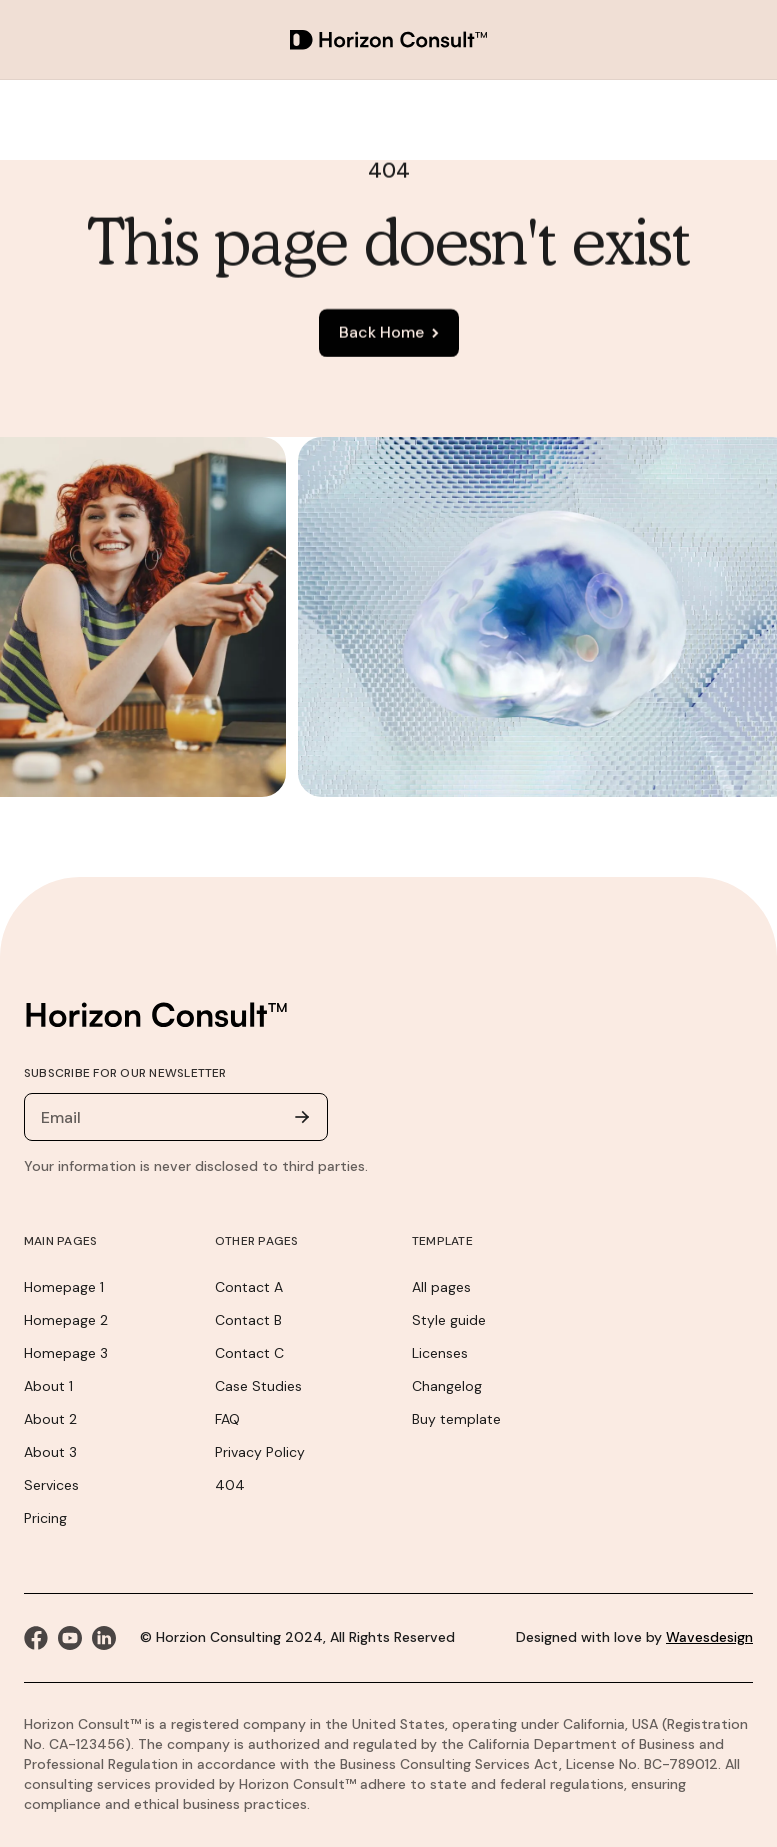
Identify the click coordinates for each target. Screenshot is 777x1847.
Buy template (456, 1419)
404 (230, 1485)
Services (51, 1485)
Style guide (449, 1320)
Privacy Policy (260, 1452)
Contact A (249, 1287)
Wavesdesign (709, 1637)
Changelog (447, 1386)
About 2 (50, 1419)
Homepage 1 (64, 1287)
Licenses (440, 1353)
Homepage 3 (66, 1353)
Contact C (249, 1353)
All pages (441, 1287)
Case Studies (258, 1386)
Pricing (45, 1518)
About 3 (50, 1452)
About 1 (48, 1386)
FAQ (227, 1419)
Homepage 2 (66, 1320)
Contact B (248, 1320)
